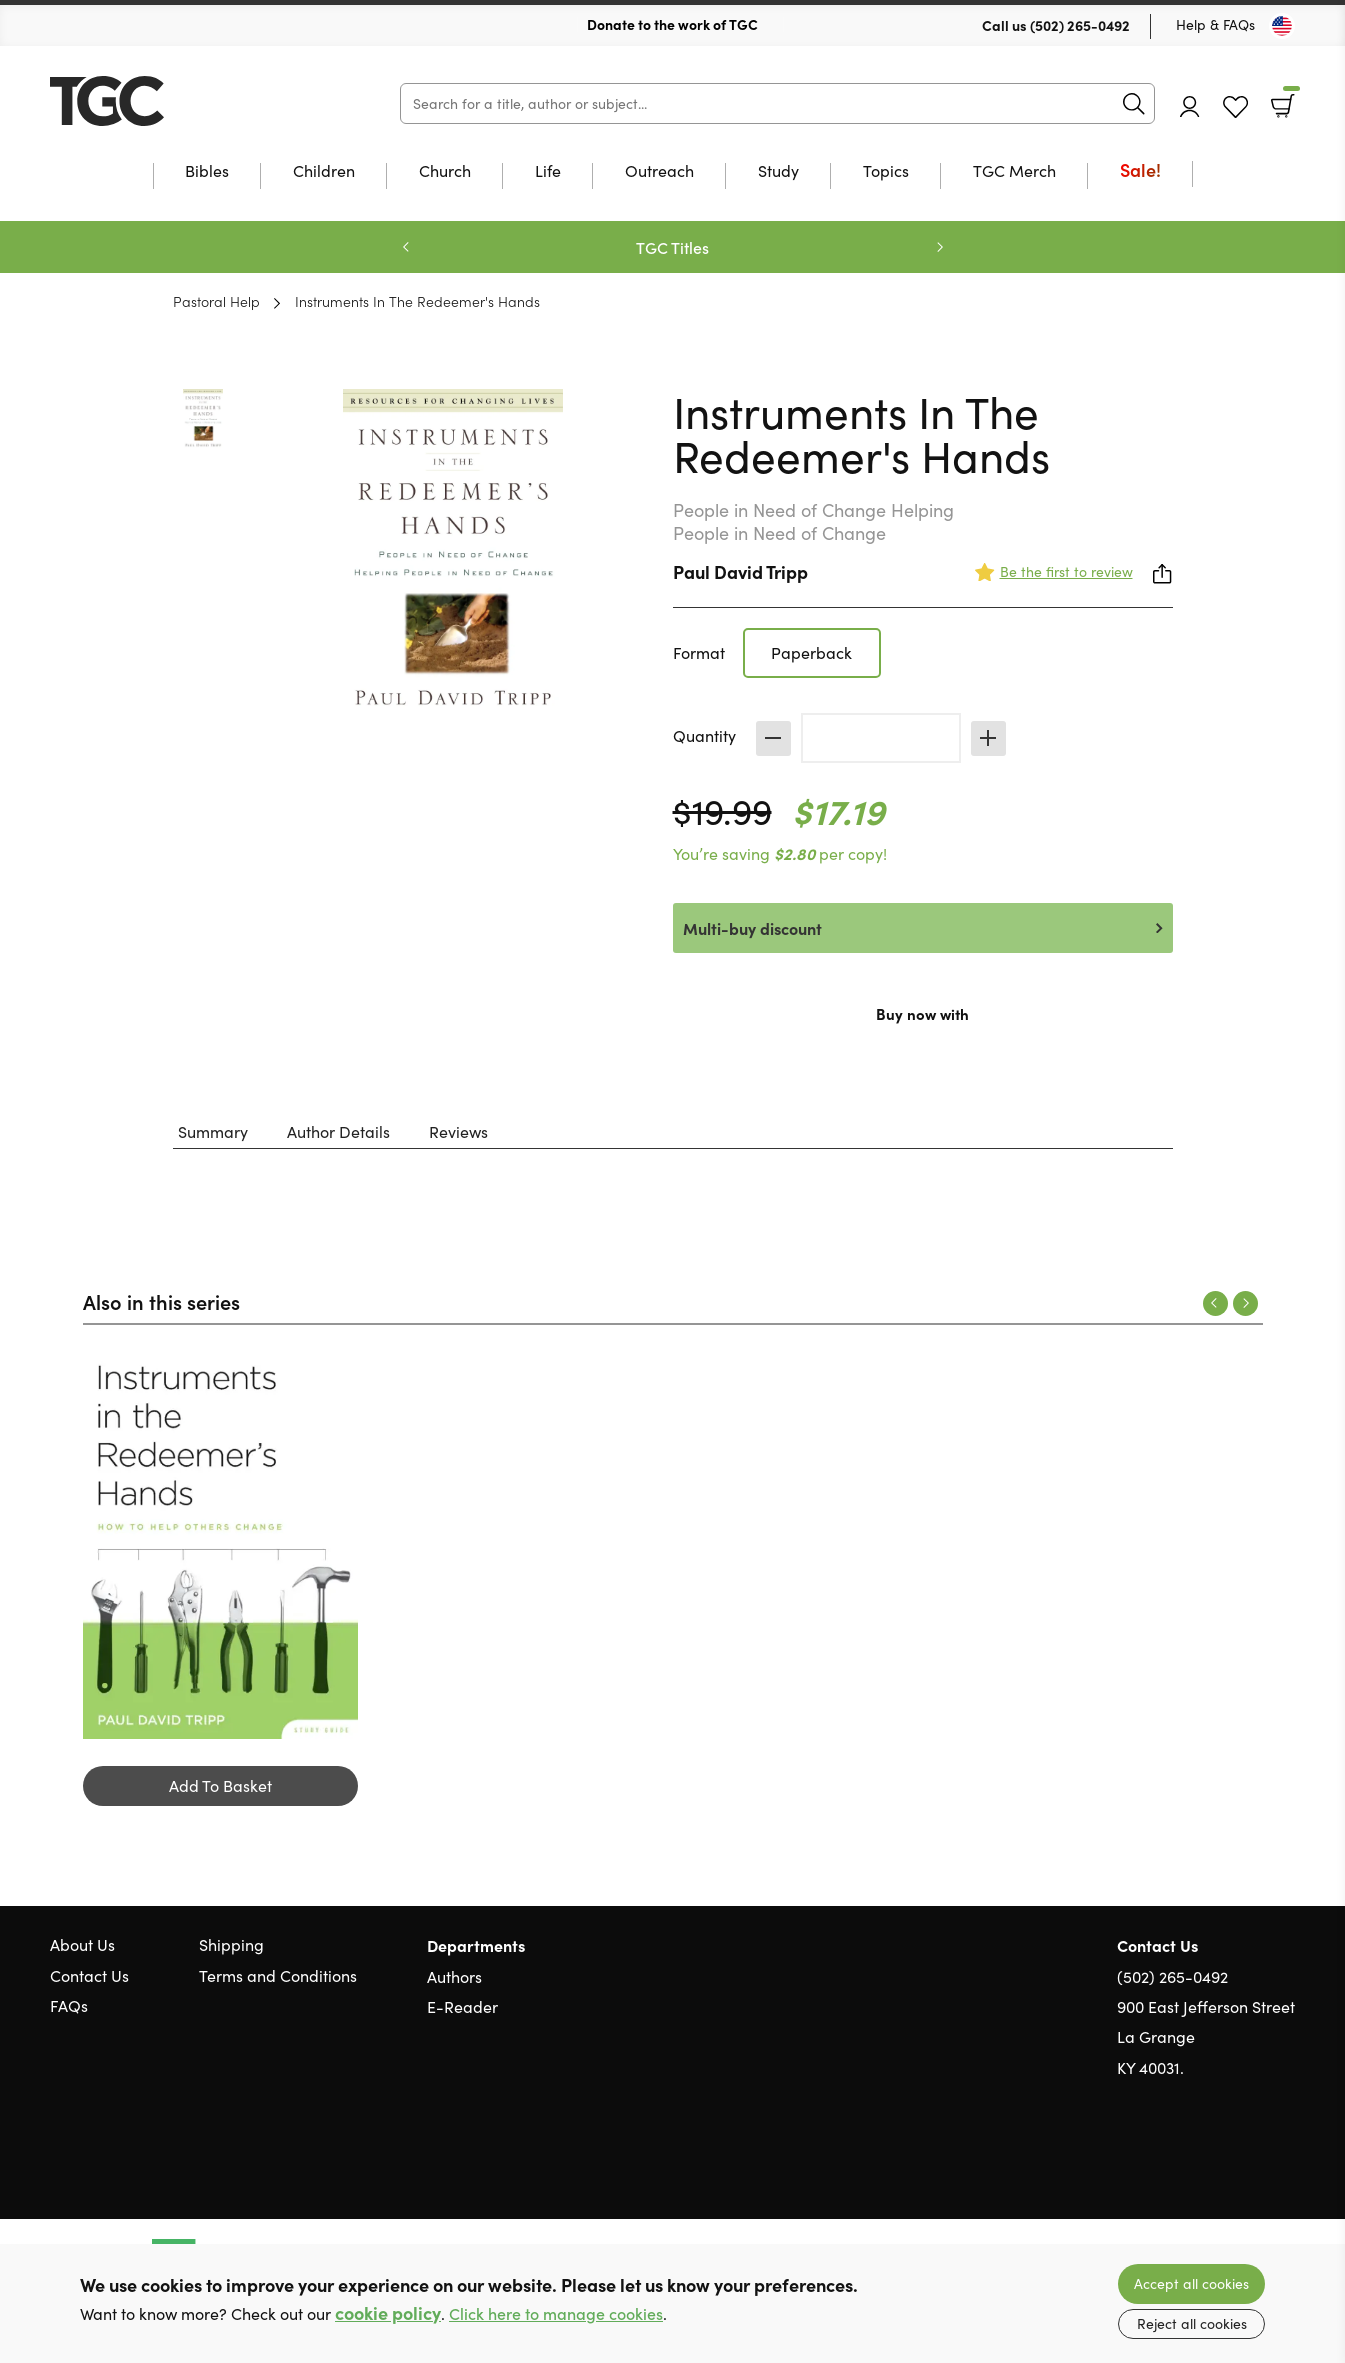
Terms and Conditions (278, 1975)
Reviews (458, 1131)
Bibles (207, 172)
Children (324, 172)
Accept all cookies (1191, 2283)
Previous (406, 247)
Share (1163, 574)
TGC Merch (1014, 172)
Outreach (659, 172)
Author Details (338, 1131)
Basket (1289, 99)
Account (1190, 106)
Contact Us (89, 1975)
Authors (454, 1976)
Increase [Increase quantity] (988, 738)
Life (548, 172)
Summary (213, 1131)
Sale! (1140, 171)
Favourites (1235, 107)
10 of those (175, 101)
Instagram (1285, 2164)
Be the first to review (1066, 571)
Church (445, 172)
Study (778, 172)
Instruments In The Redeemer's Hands (417, 301)
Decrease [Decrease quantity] (773, 738)
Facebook (1250, 2163)
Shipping (231, 1944)
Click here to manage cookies (556, 2313)
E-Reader (462, 2006)
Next (940, 247)
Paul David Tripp (740, 571)
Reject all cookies (1192, 2323)
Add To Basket (220, 1785)
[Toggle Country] (1282, 26)
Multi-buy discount (752, 928)
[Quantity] (881, 738)
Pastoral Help (216, 301)
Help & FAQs (1215, 24)
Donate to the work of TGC (672, 24)
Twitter (1213, 2164)
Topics (886, 172)
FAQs (69, 2005)
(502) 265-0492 (1080, 25)
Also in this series (161, 1301)
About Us (82, 1944)
